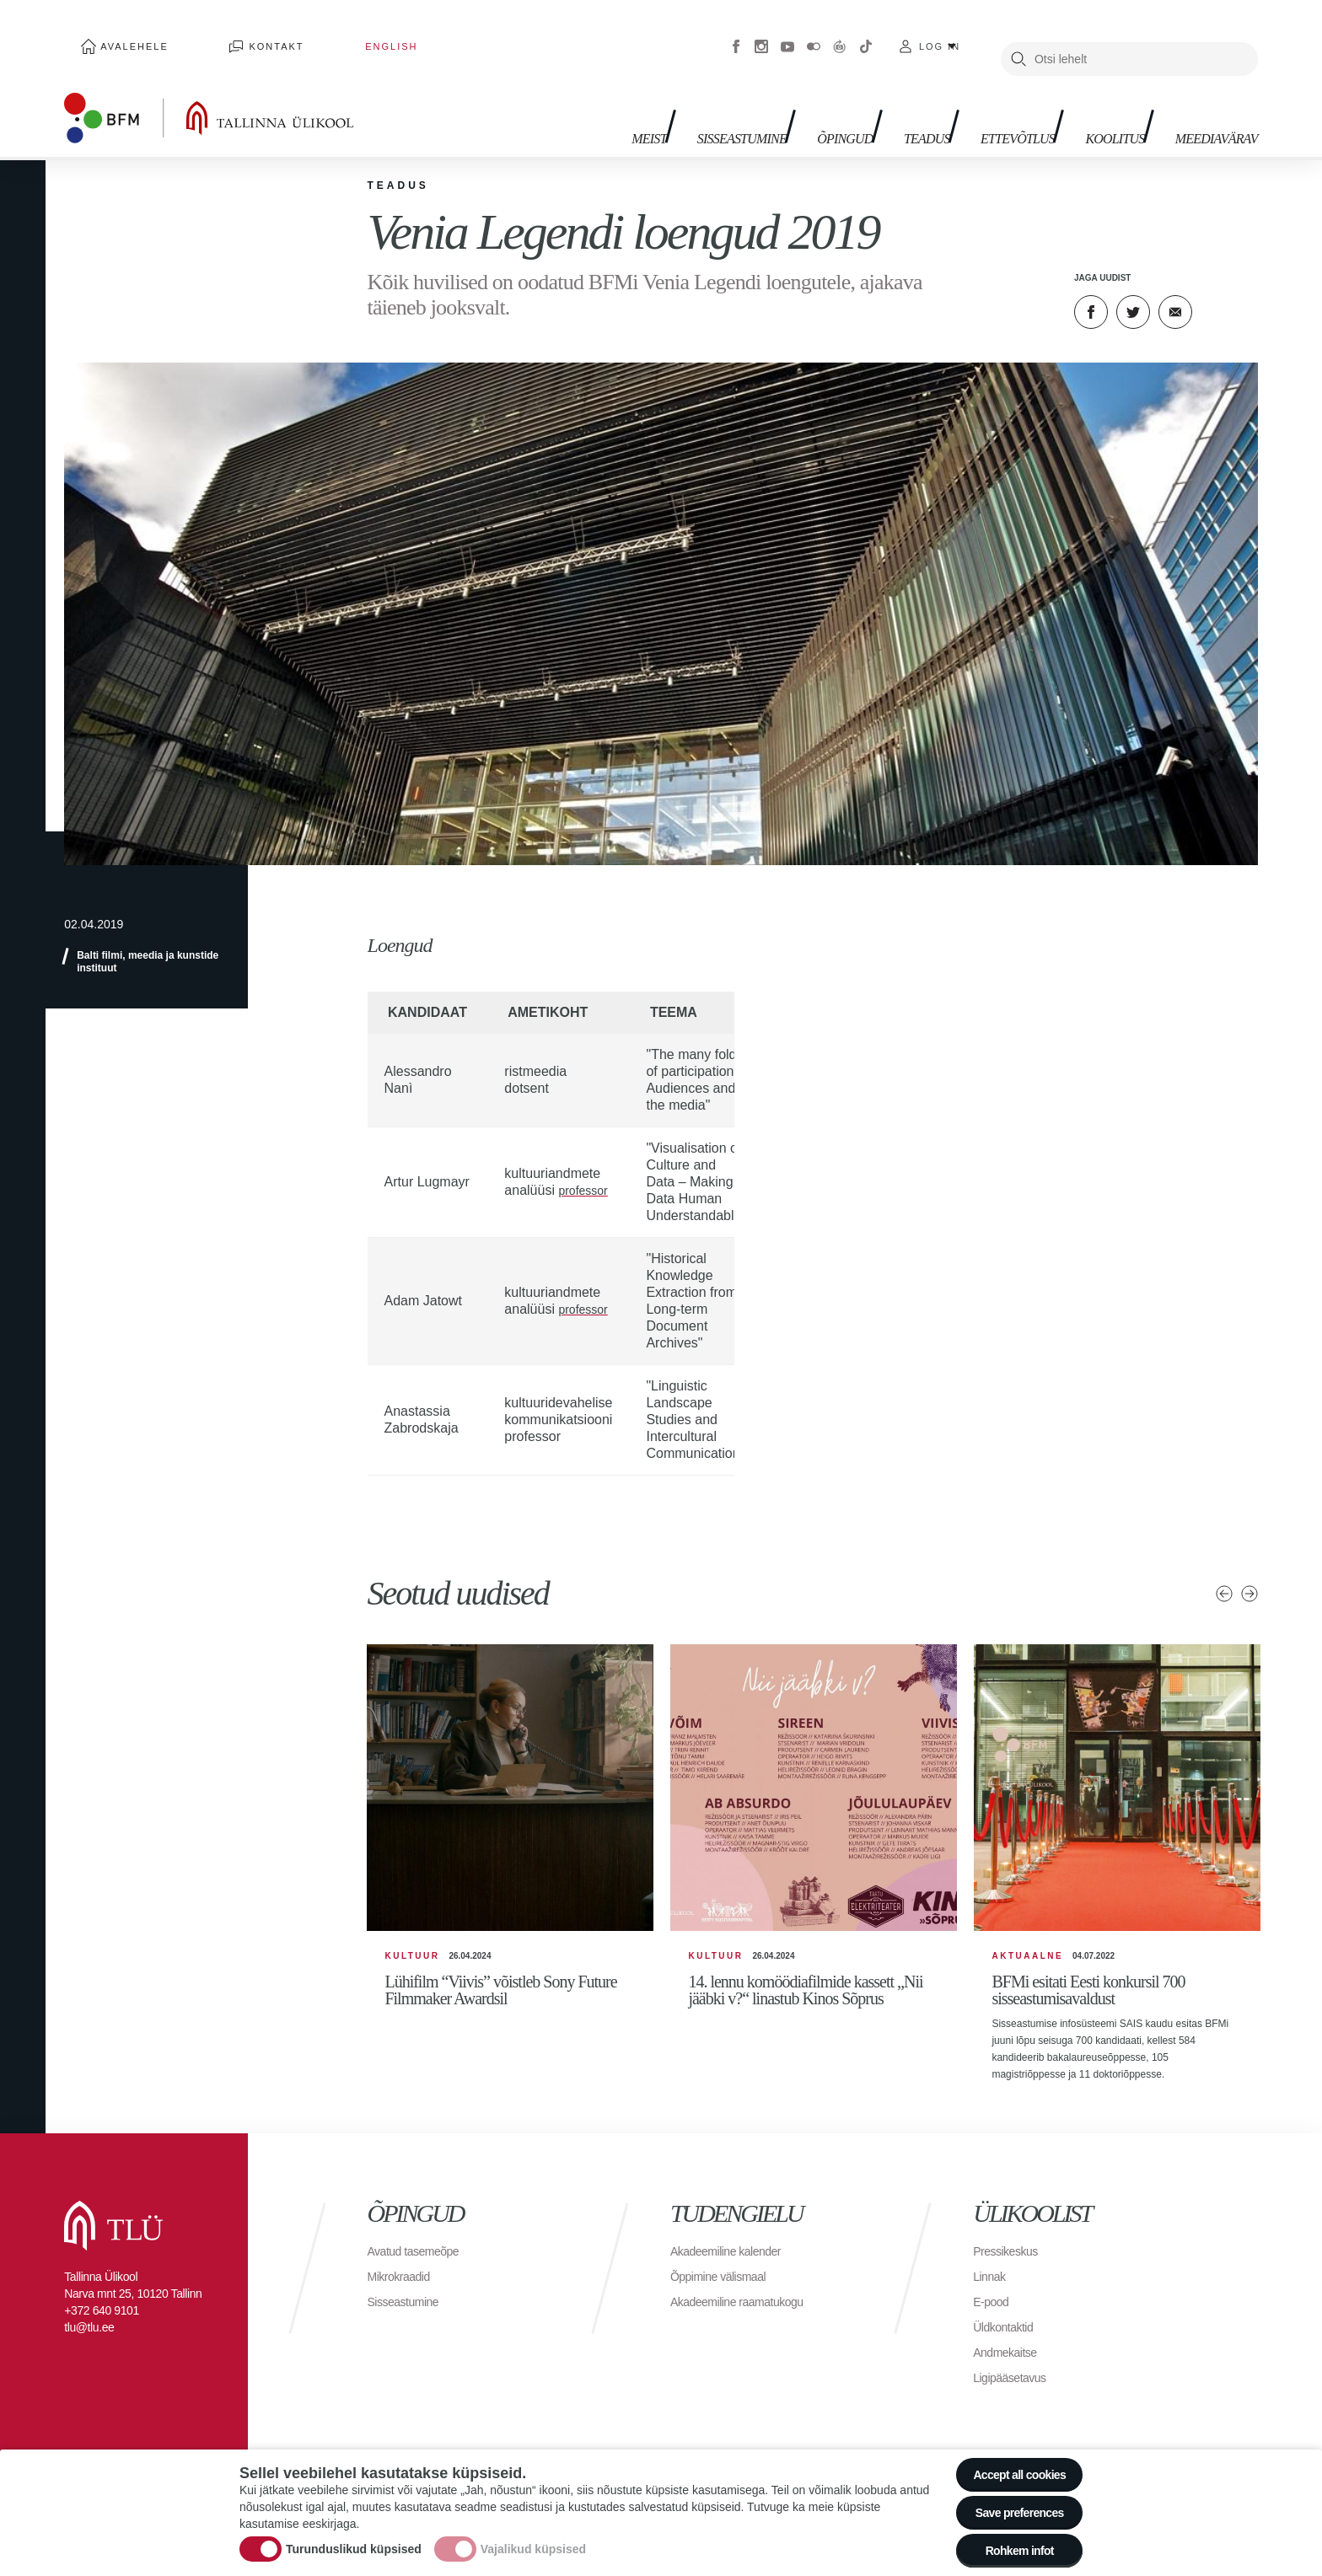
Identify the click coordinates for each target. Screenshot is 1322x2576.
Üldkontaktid (1007, 2330)
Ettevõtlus (978, 101)
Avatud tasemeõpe (420, 2254)
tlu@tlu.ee (89, 2330)
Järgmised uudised (1249, 1568)
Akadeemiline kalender (734, 2254)
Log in (939, 34)
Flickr (813, 33)
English (310, 34)
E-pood (993, 2305)
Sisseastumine (666, 101)
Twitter (1133, 287)
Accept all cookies (1008, 2453)
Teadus (876, 101)
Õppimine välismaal (725, 2279)
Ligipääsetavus (1015, 2381)
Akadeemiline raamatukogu (747, 2305)
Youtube (787, 33)
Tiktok (865, 33)
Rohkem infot (1009, 2546)
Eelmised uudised (1223, 1568)
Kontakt (229, 34)
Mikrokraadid (404, 2279)
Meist (561, 101)
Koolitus (1090, 101)
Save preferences (1009, 2500)
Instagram (761, 33)
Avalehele (119, 34)
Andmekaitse (1009, 2355)
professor (586, 1165)
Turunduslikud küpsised (354, 2536)
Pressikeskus (1010, 2254)
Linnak (991, 2279)
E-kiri (1175, 287)
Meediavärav (1206, 101)
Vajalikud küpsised (533, 2536)
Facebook (736, 33)
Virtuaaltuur (839, 33)
